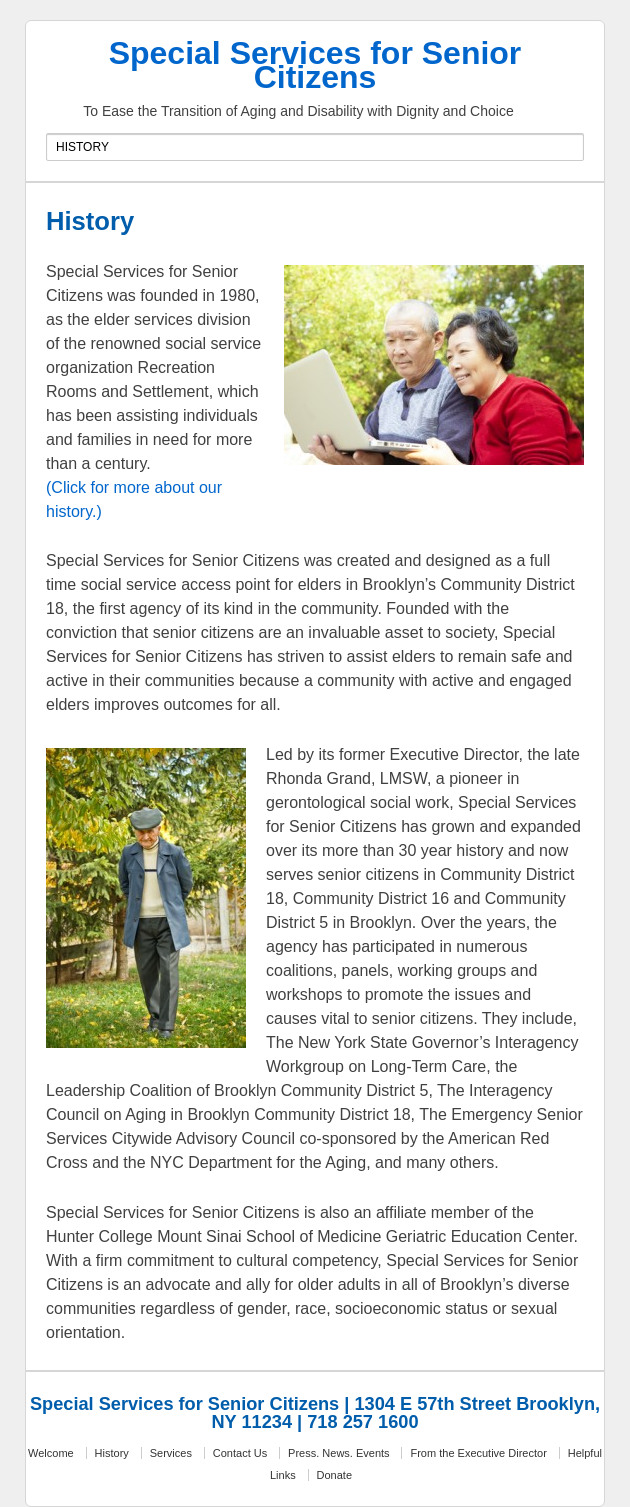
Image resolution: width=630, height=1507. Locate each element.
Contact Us (240, 1453)
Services (171, 1453)
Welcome (51, 1453)
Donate (334, 1475)
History (112, 1453)
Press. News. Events (338, 1453)
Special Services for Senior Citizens (315, 65)
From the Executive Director (478, 1453)
